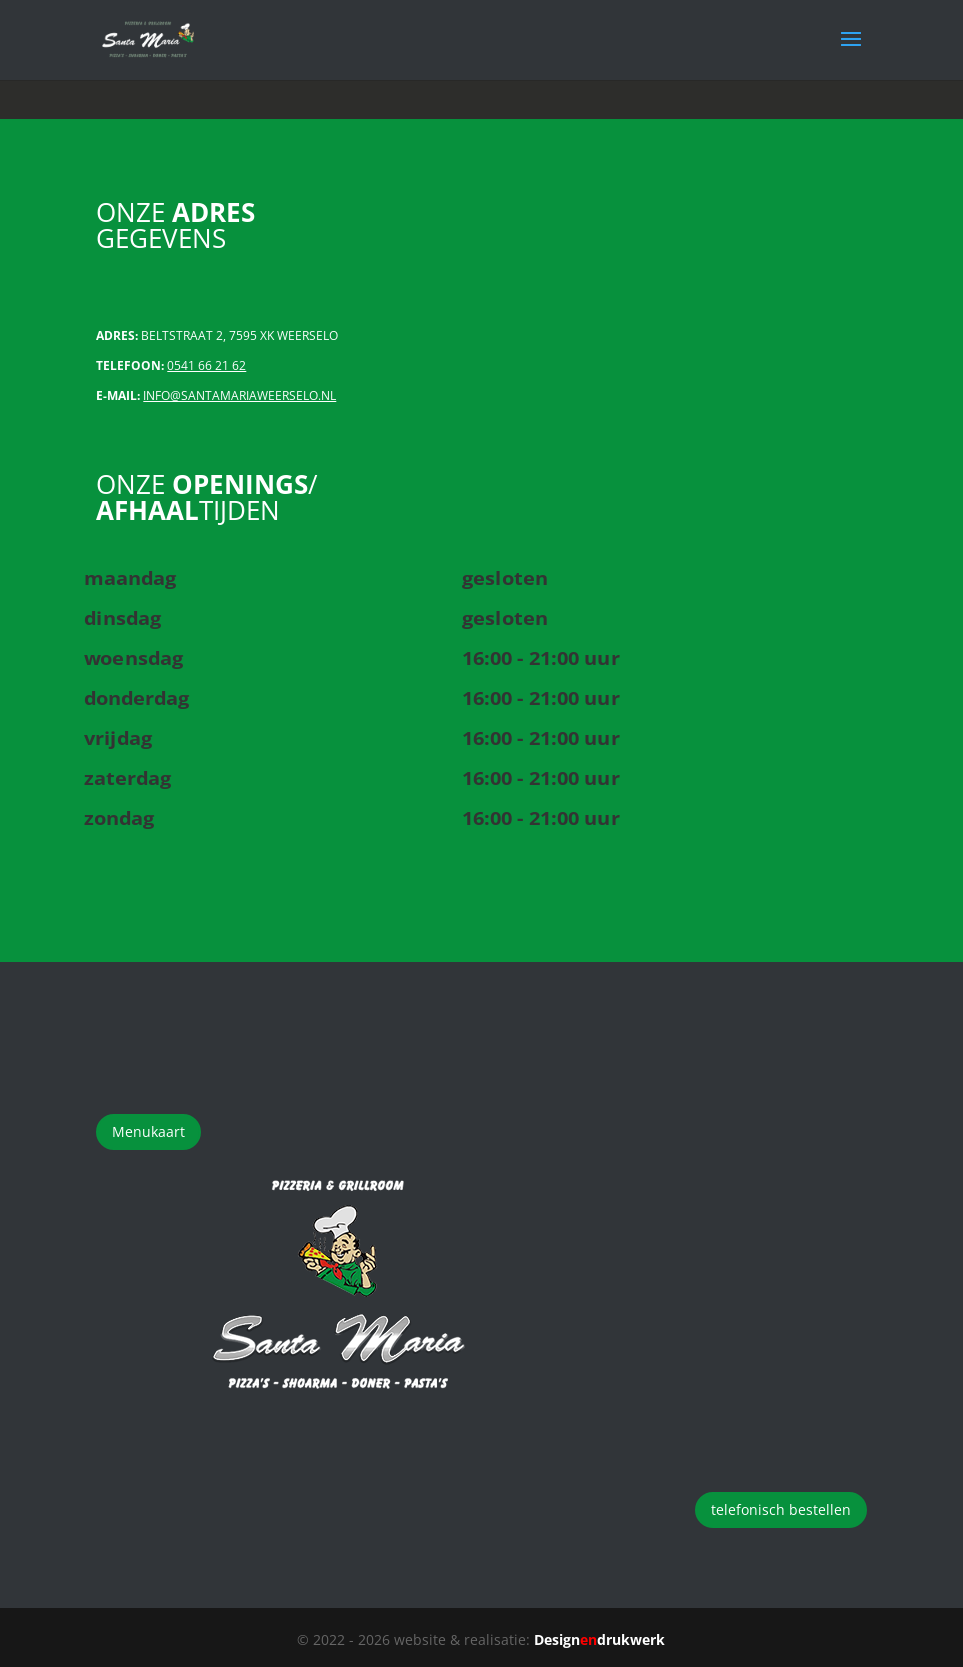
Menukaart (148, 1131)
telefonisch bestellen (781, 1509)
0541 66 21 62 (206, 365)
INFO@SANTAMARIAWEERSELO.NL (239, 395)
